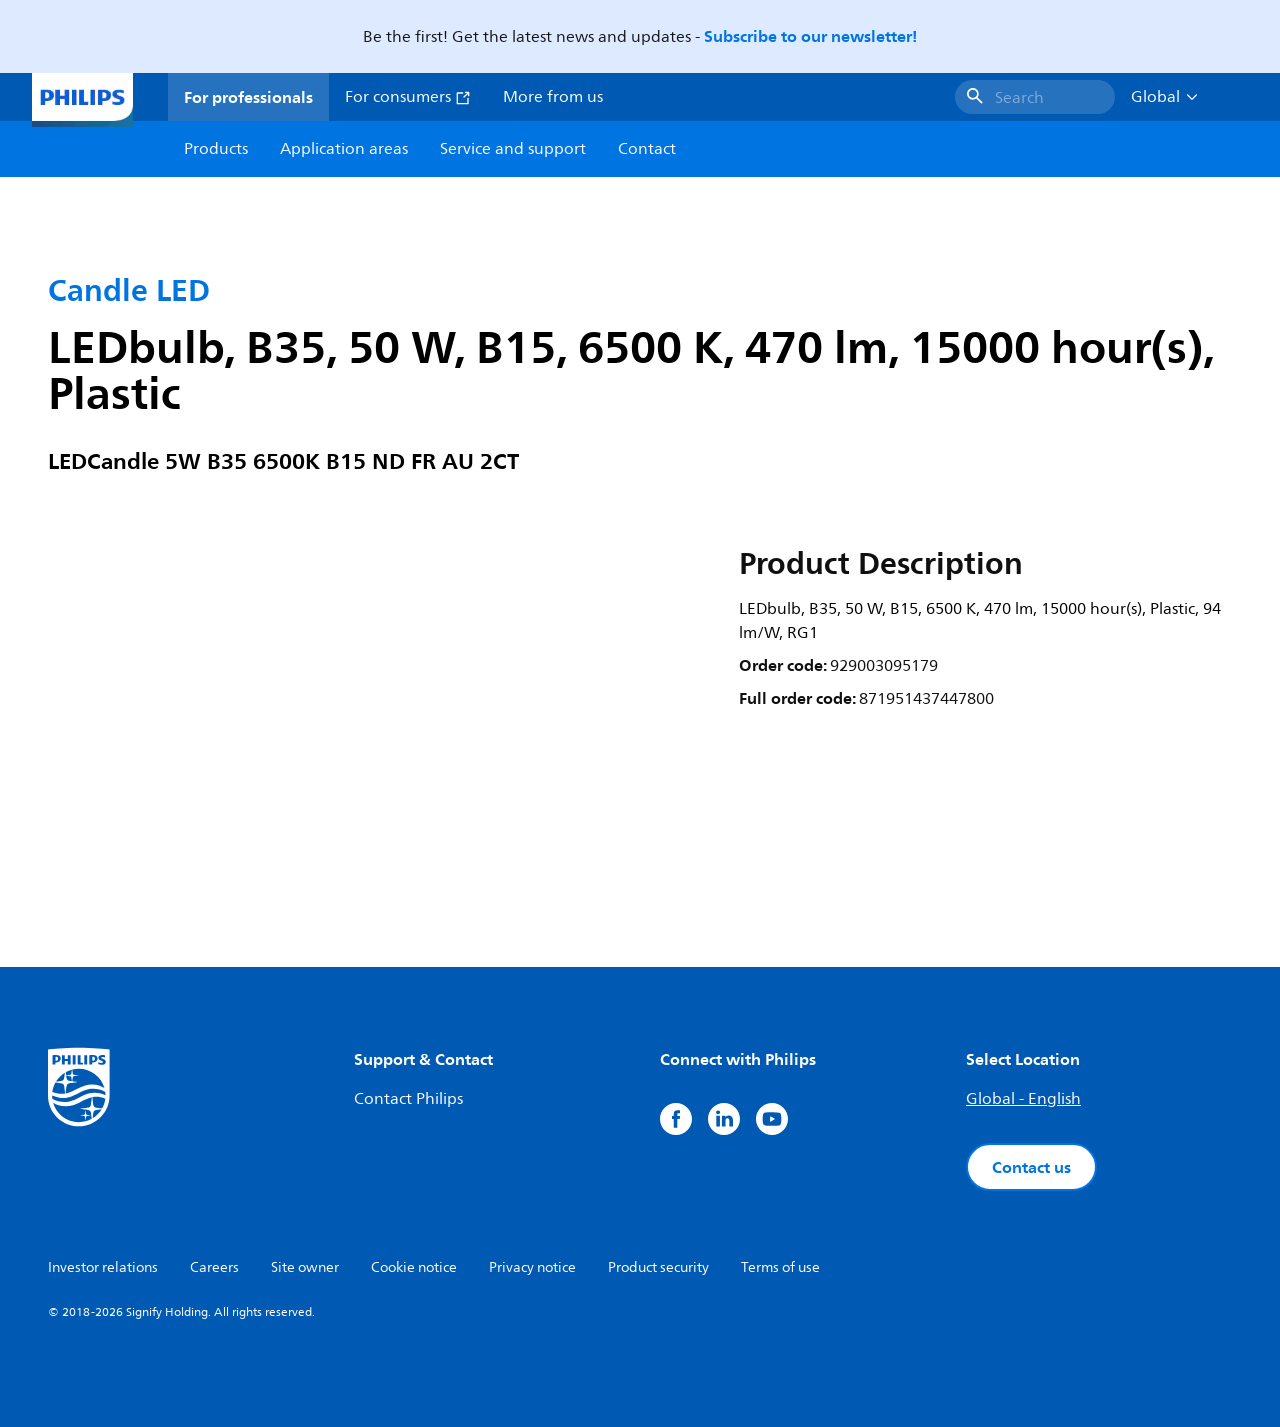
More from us (553, 97)
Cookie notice (414, 1267)
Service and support (513, 149)
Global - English (1023, 1099)
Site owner (305, 1267)
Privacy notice (532, 1267)
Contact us (1031, 1167)
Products (216, 149)
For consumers (408, 97)
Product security (658, 1267)
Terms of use (780, 1267)
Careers (214, 1267)
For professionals (248, 97)
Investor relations (103, 1267)
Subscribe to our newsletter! (810, 36)
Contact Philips (408, 1099)
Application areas (344, 149)
